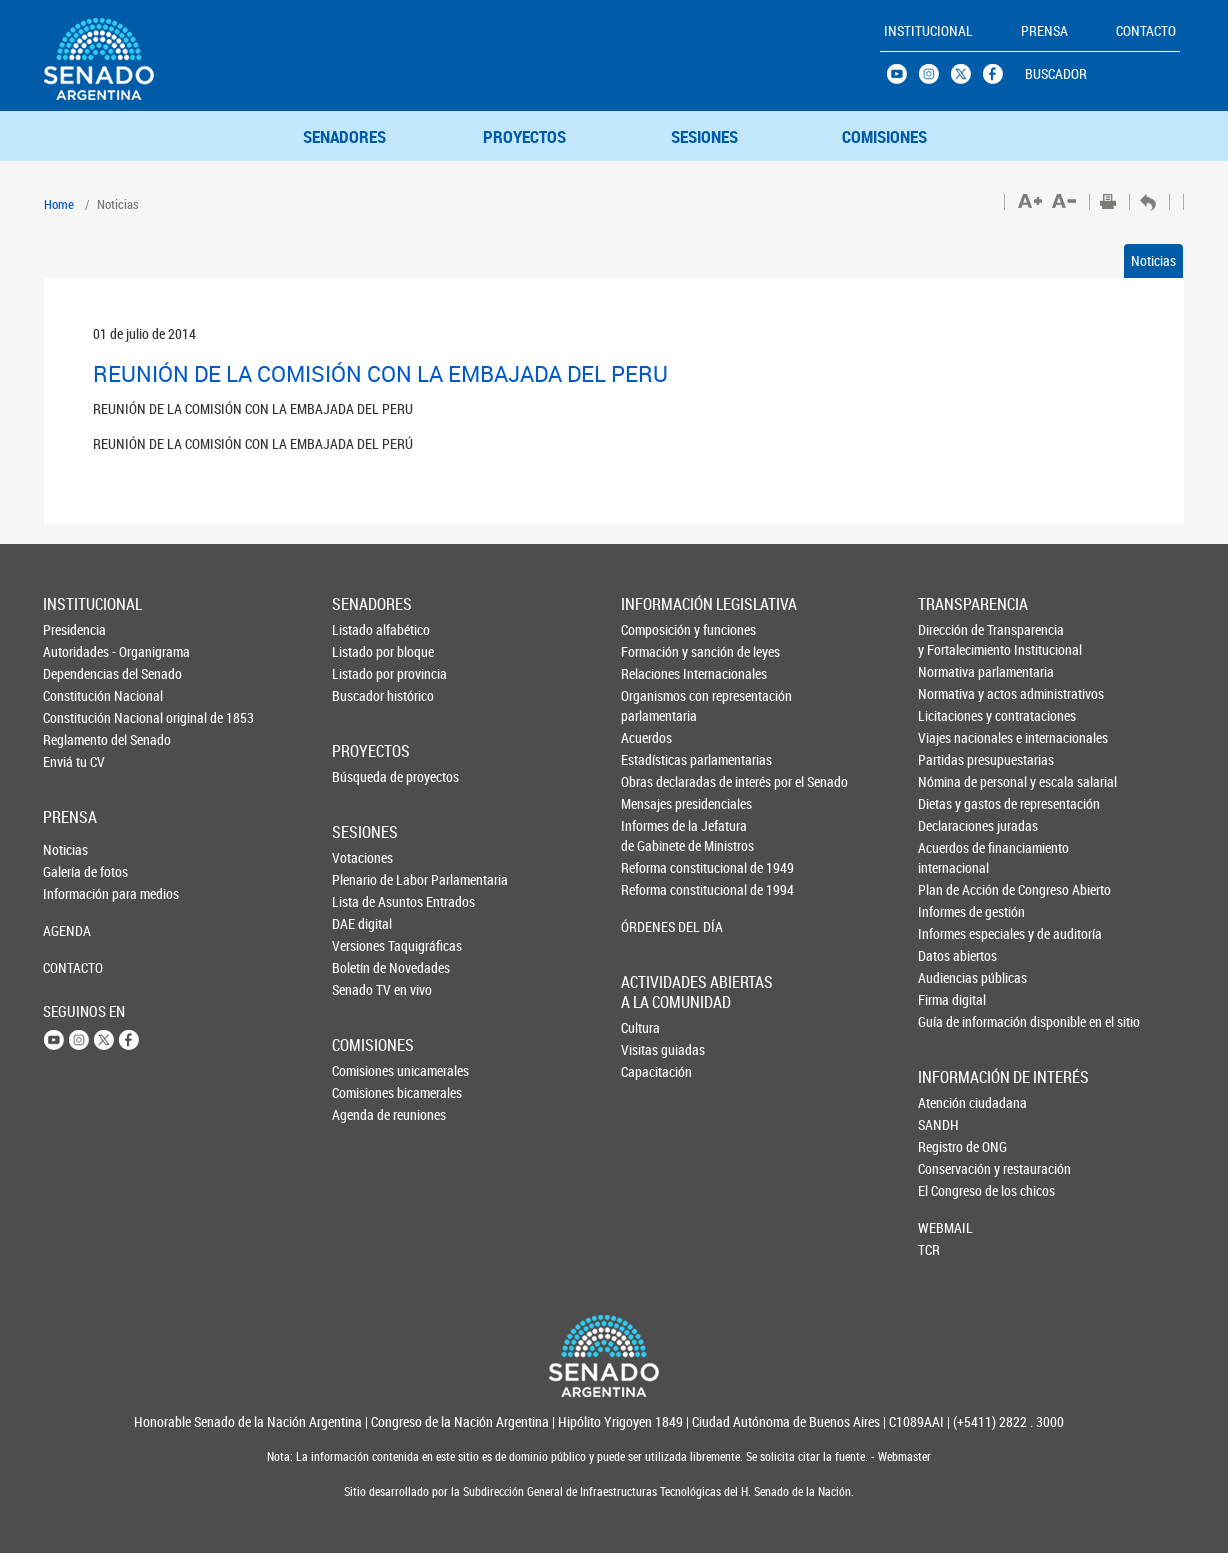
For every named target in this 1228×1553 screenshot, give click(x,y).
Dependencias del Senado (76, 673)
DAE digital (362, 923)
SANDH (938, 1124)
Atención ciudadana (951, 1102)
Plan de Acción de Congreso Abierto (951, 889)
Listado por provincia (365, 673)
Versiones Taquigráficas (365, 945)
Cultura (640, 1027)
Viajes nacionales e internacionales (951, 737)
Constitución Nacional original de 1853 (76, 717)
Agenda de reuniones (365, 1114)
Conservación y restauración (951, 1168)
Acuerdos (646, 737)
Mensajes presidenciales (655, 803)
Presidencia (74, 629)
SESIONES (704, 136)
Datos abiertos (951, 955)
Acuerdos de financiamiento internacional (951, 857)
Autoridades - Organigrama (76, 651)
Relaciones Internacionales (655, 673)
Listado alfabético (365, 629)
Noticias (1153, 260)
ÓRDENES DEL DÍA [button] (655, 926)
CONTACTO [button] (1146, 30)
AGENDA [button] (67, 930)
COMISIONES (884, 136)
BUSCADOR (1056, 73)
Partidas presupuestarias (951, 759)
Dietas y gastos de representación (951, 803)
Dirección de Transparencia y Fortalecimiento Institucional (951, 639)
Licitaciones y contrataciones (951, 715)
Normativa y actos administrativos (951, 693)
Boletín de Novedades (365, 967)
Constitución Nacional (76, 695)
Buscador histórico (365, 695)
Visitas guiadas (654, 1049)
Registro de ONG (951, 1146)
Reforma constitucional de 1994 (655, 889)
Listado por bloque (365, 651)
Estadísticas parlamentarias (655, 759)
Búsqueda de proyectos (365, 776)
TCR (929, 1249)
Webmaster (903, 1456)
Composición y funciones (655, 629)
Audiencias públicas (951, 977)
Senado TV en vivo (365, 989)
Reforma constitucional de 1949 (655, 867)
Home (59, 204)
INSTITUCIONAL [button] (928, 30)
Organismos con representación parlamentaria (655, 705)
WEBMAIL (945, 1227)
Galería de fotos (76, 871)
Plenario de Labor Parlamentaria (365, 879)
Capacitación (654, 1071)
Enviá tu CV (74, 761)
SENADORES (344, 136)
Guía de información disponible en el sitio (951, 1021)
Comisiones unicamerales (365, 1070)
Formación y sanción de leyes (655, 651)
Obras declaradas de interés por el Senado (655, 781)
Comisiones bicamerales (365, 1092)
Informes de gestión (951, 911)
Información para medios (76, 893)
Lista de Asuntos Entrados (365, 901)
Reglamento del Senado (76, 739)
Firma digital (951, 999)
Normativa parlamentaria (951, 671)
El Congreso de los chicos (951, 1190)
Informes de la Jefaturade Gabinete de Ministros (655, 835)
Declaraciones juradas (951, 825)
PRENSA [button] (1044, 30)
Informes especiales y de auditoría (951, 933)
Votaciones (362, 857)
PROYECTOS (524, 136)
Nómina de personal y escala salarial (951, 781)
